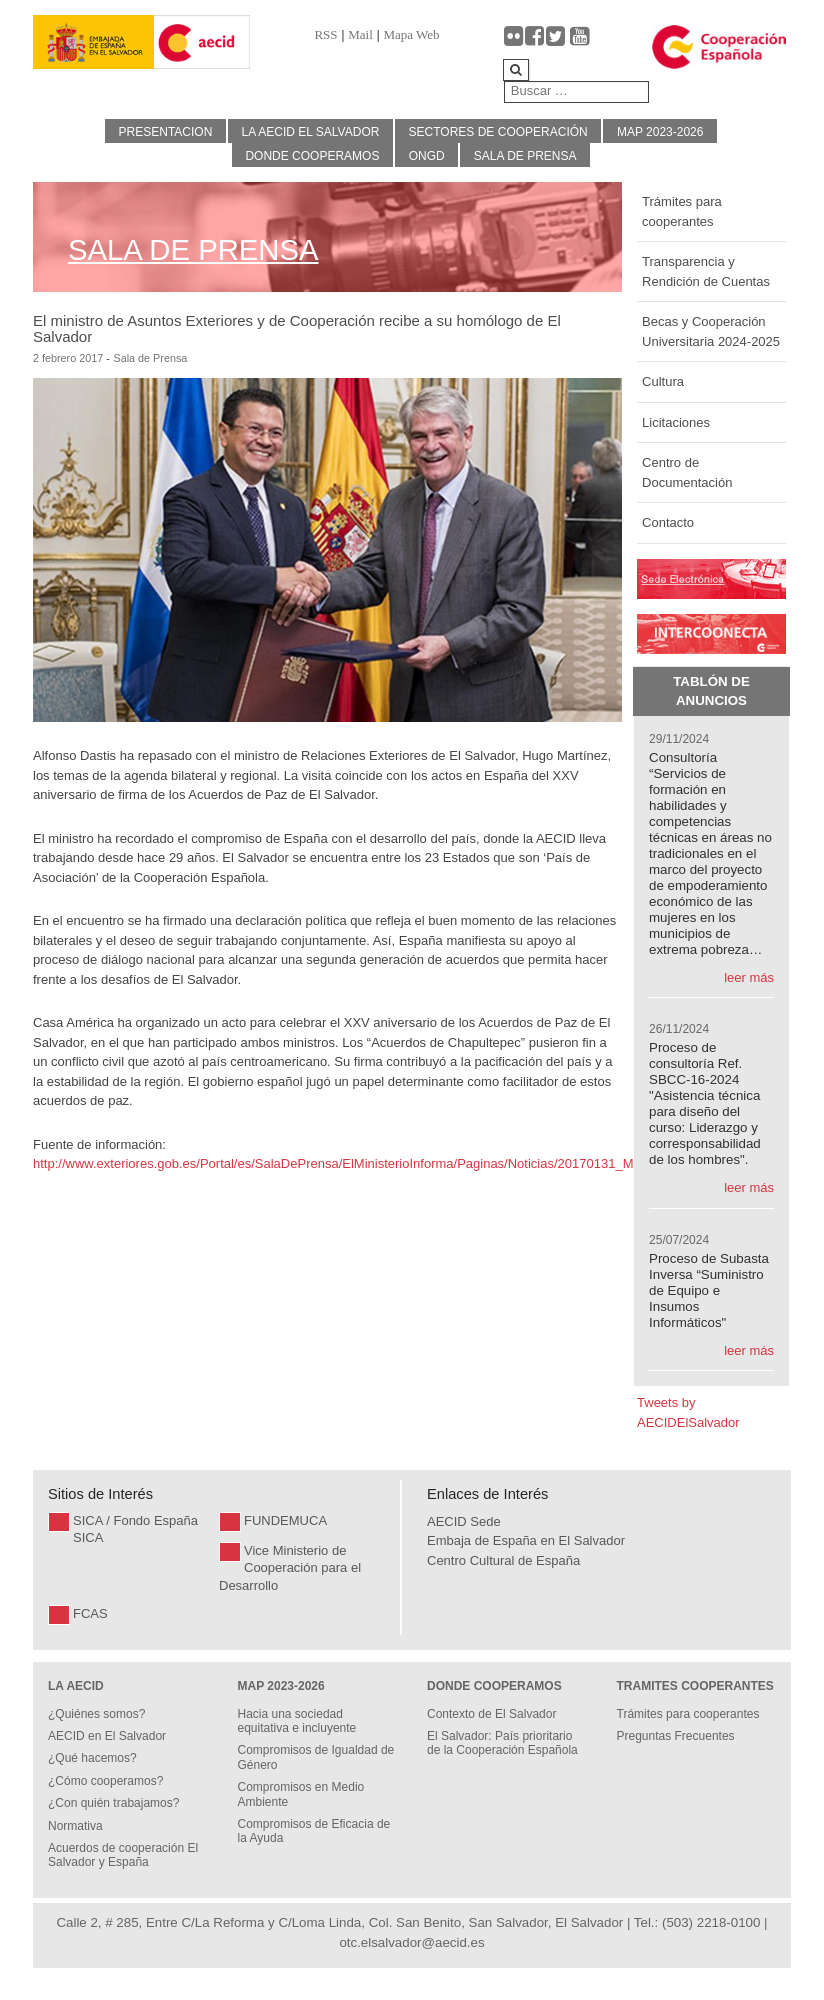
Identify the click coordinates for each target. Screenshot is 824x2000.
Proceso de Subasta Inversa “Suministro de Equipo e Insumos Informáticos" (709, 1290)
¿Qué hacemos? (92, 1758)
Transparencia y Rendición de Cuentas (706, 271)
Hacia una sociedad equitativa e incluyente (297, 1721)
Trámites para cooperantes (682, 211)
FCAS (90, 1613)
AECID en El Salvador (107, 1736)
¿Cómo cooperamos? (105, 1781)
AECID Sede (464, 1521)
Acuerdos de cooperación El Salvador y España (123, 1855)
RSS (325, 34)
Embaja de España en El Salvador (526, 1540)
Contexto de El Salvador (491, 1714)
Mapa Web (411, 34)
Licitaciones (676, 422)
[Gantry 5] (93, 42)
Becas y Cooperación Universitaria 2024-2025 (711, 331)
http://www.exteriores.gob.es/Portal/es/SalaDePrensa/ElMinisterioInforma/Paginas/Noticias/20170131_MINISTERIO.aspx (383, 1163)
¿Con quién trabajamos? (113, 1803)
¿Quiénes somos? (96, 1714)
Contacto (668, 522)
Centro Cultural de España (503, 1560)
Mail (360, 34)
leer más (749, 977)
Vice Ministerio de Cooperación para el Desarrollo (290, 1568)
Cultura (663, 381)
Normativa (75, 1826)
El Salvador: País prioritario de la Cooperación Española (502, 1743)
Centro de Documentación (687, 472)
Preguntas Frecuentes (676, 1736)
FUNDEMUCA (285, 1520)
